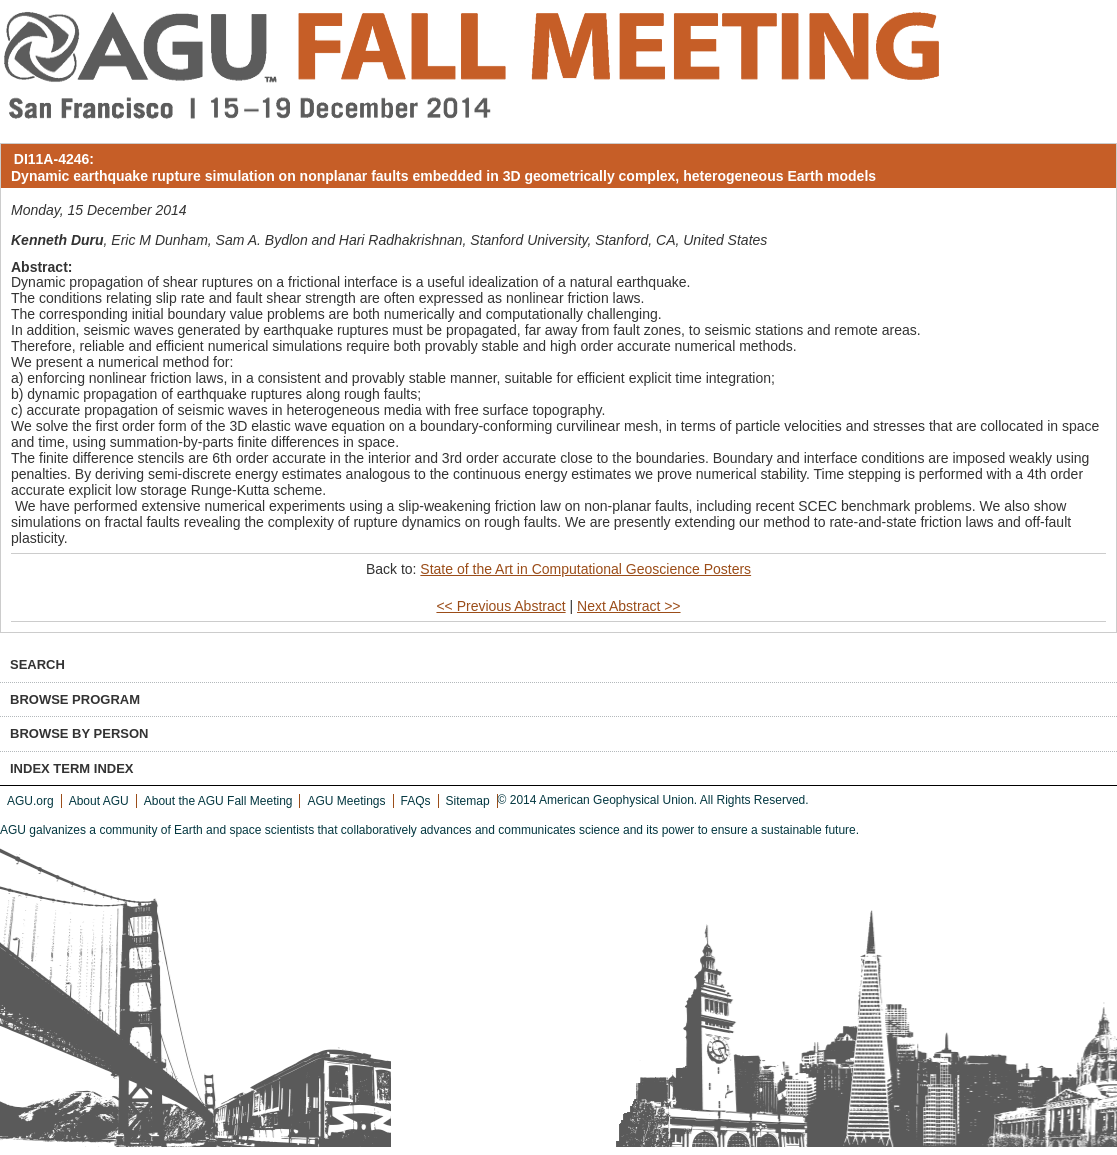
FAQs (416, 801)
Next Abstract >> (629, 606)
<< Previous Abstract (500, 606)
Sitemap (468, 801)
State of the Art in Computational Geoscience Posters (585, 569)
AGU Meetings (346, 801)
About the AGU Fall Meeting (218, 801)
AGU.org (30, 801)
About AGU (99, 801)
